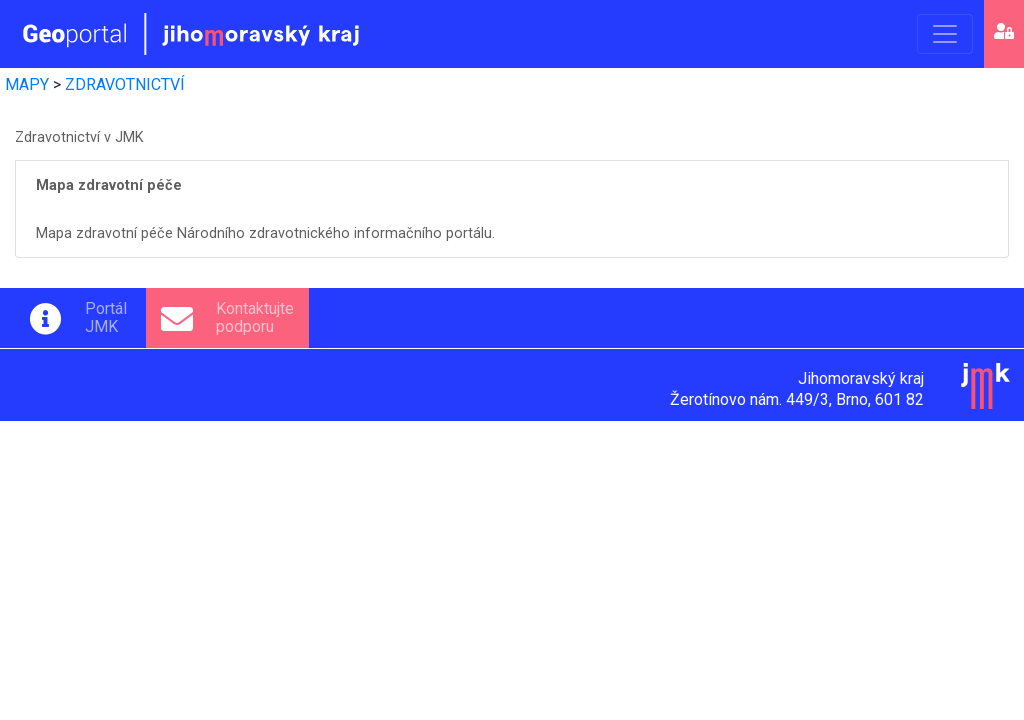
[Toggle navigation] (945, 34)
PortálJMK (106, 317)
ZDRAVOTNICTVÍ (125, 84)
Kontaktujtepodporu (255, 317)
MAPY (27, 84)
